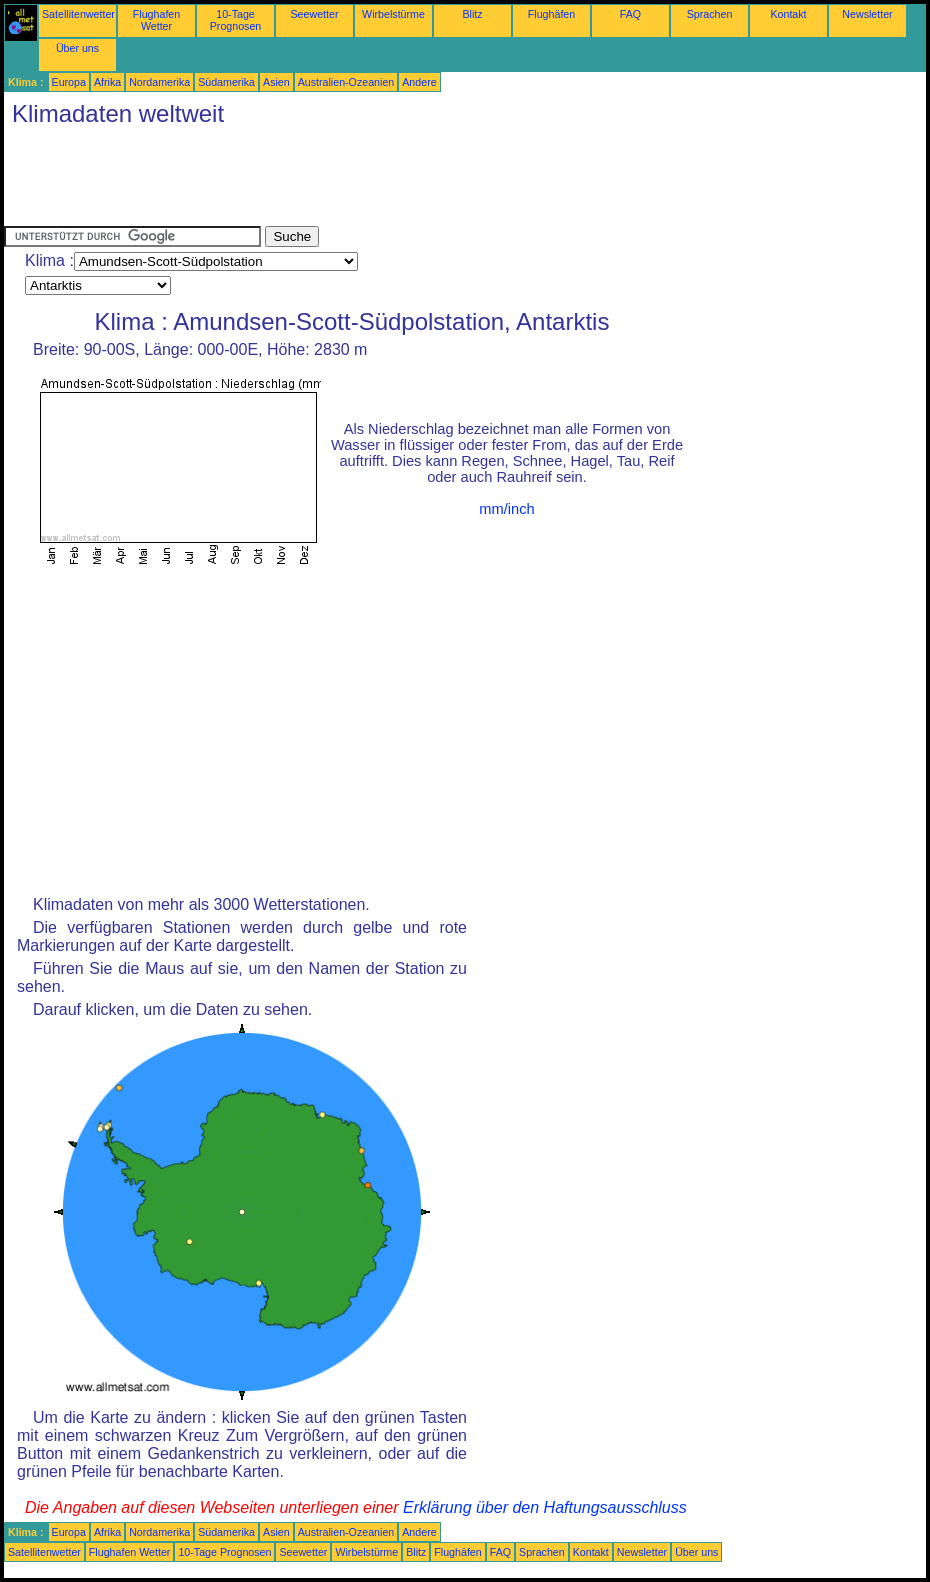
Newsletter (867, 14)
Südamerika (226, 82)
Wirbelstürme (393, 14)
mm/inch (506, 509)
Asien (276, 82)
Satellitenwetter (78, 14)
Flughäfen (551, 14)
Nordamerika (159, 82)
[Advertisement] (368, 181)
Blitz (472, 14)
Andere (419, 82)
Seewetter (315, 14)
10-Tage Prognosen (236, 20)
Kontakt (788, 14)
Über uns (77, 48)
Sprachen (710, 14)
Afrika (107, 82)
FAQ (630, 14)
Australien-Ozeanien (346, 82)
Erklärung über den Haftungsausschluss (545, 1507)
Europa (69, 82)
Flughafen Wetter (156, 20)
